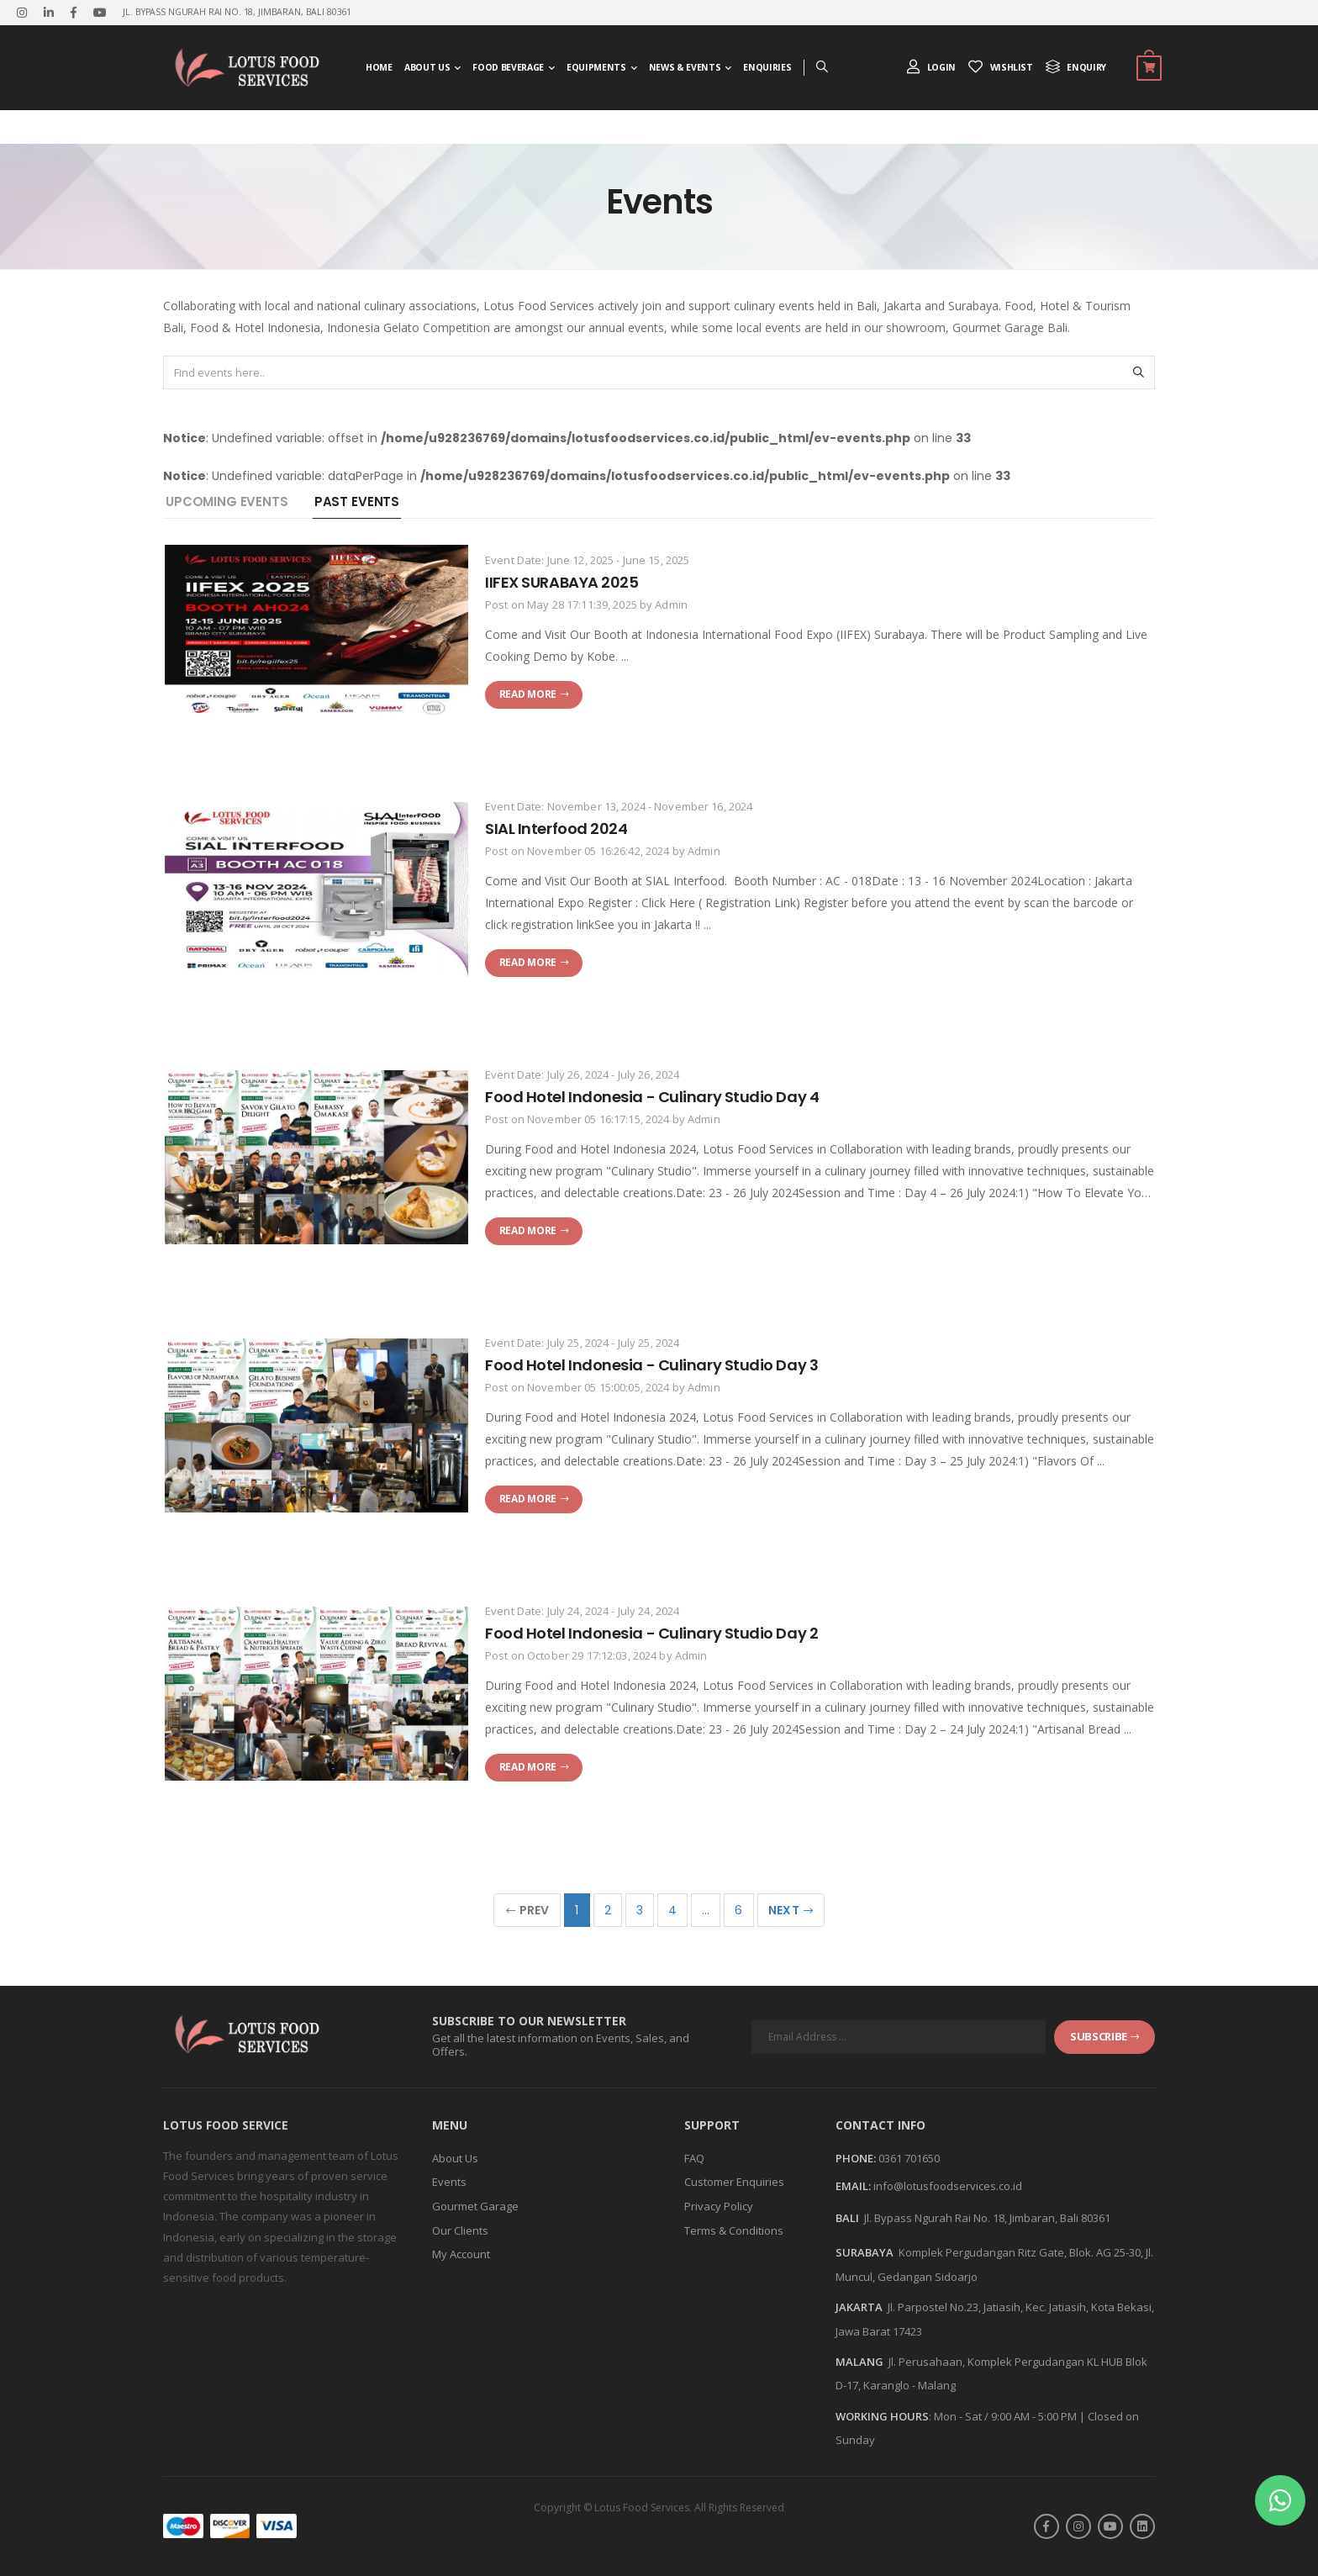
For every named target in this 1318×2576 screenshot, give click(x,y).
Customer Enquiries (734, 2181)
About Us (427, 67)
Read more (534, 694)
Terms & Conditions (733, 2230)
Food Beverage (507, 67)
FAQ (694, 2158)
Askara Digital (691, 2525)
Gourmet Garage (475, 2206)
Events (449, 2181)
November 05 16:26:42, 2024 (598, 850)
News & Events (684, 67)
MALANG (859, 2361)
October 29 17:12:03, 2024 (591, 1655)
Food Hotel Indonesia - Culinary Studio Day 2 (651, 1633)
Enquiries (767, 67)
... (705, 1910)
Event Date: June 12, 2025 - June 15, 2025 (587, 559)
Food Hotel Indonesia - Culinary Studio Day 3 (651, 1364)
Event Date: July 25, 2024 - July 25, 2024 (582, 1342)
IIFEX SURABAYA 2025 (561, 582)
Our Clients (460, 2230)
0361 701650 (909, 2158)
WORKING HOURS (882, 2416)
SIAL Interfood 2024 (556, 828)
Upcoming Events (227, 501)
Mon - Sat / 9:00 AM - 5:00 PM (1005, 2416)
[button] (1280, 2500)
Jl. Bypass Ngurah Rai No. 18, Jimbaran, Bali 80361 (987, 2217)
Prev (528, 1910)
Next (790, 1910)
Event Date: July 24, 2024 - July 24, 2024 (582, 1610)
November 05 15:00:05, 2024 (598, 1387)
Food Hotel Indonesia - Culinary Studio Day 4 (652, 1096)
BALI (847, 2217)
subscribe (1104, 2036)
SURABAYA (865, 2252)
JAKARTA (859, 2307)
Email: (853, 2186)
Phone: (856, 2159)
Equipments (596, 67)
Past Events (356, 501)
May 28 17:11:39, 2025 (582, 604)
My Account (461, 2254)
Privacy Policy (718, 2206)
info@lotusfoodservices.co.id (947, 2185)
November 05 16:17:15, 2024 (598, 1119)
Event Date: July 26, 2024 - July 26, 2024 (582, 1074)
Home (379, 67)
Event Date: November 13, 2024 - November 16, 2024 (618, 806)
